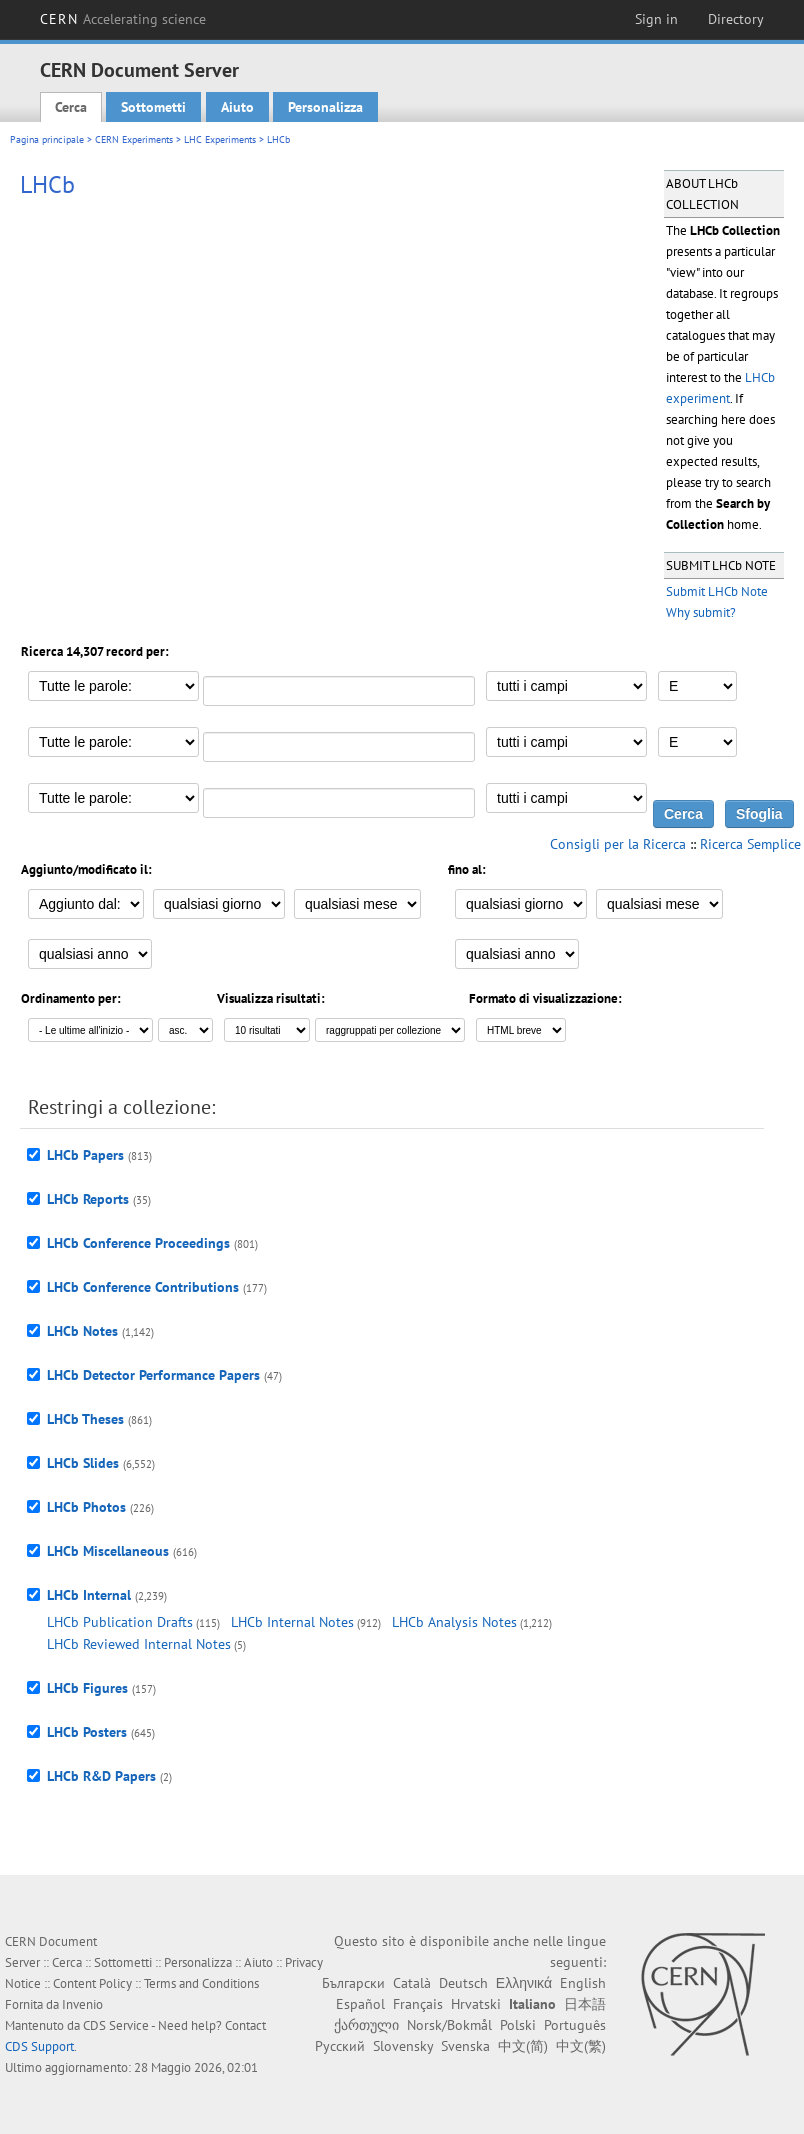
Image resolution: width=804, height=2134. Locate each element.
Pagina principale (47, 139)
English (583, 1983)
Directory (736, 19)
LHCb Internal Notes (292, 1622)
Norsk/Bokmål (449, 2025)
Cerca (71, 107)
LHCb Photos (86, 1507)
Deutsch (463, 1983)
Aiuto (237, 107)
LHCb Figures (87, 1688)
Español (360, 2004)
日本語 (585, 2004)
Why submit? (701, 612)
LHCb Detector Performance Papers (153, 1375)
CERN (123, 19)
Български (353, 1983)
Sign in (656, 19)
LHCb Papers (85, 1155)
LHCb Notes (82, 1331)
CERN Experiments (134, 139)
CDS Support (39, 2046)
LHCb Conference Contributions (143, 1287)
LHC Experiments (220, 139)
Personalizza (325, 107)
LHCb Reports (88, 1199)
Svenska (465, 2046)
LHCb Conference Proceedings (138, 1243)
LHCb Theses (85, 1419)
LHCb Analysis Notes (454, 1622)
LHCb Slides (83, 1463)
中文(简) (523, 2046)
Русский (340, 2046)
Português (575, 2025)
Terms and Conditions (201, 1983)
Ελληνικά (524, 1983)
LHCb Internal (89, 1595)
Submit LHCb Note (717, 591)
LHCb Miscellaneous (108, 1551)
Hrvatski (476, 2004)
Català (412, 1983)
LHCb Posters (87, 1732)
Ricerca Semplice (750, 844)
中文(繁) (581, 2046)
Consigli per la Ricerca (618, 844)
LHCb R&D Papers (101, 1776)
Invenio (82, 2004)
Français (418, 2004)
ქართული (366, 2025)
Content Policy (92, 1983)
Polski (518, 2025)
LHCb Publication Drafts (120, 1622)
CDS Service (116, 2025)
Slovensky (403, 2046)
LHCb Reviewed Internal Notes (139, 1644)
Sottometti (153, 107)
